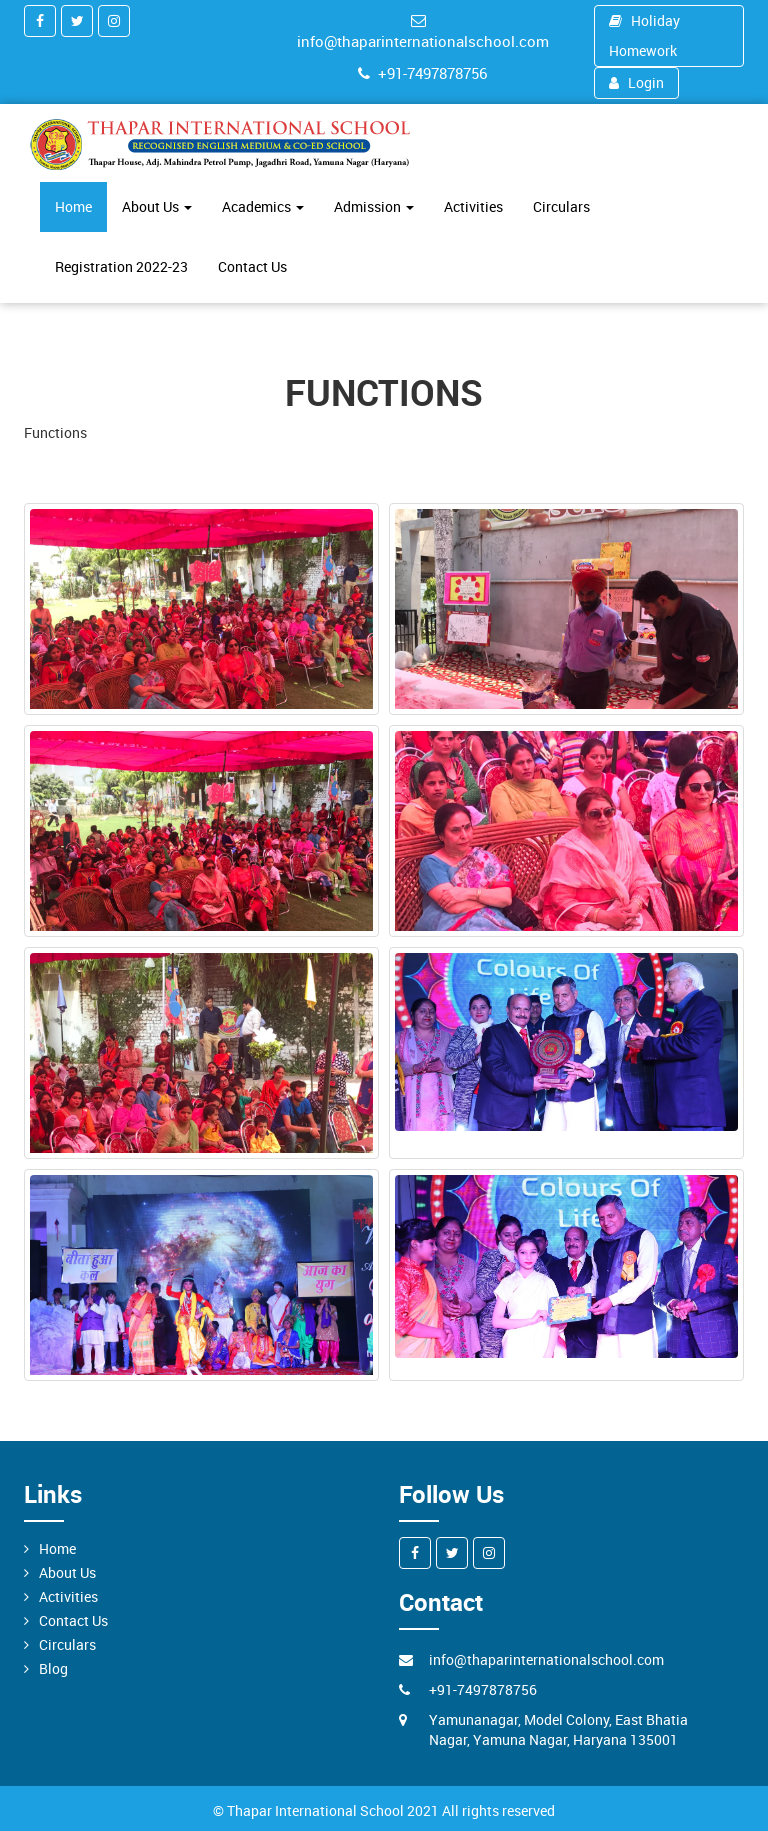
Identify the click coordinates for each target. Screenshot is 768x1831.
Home (73, 206)
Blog (53, 1668)
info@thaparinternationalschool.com (423, 32)
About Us (157, 206)
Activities (473, 206)
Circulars (561, 206)
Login (637, 82)
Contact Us (252, 266)
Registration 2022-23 (121, 266)
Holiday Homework (645, 35)
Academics (263, 206)
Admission (374, 206)
